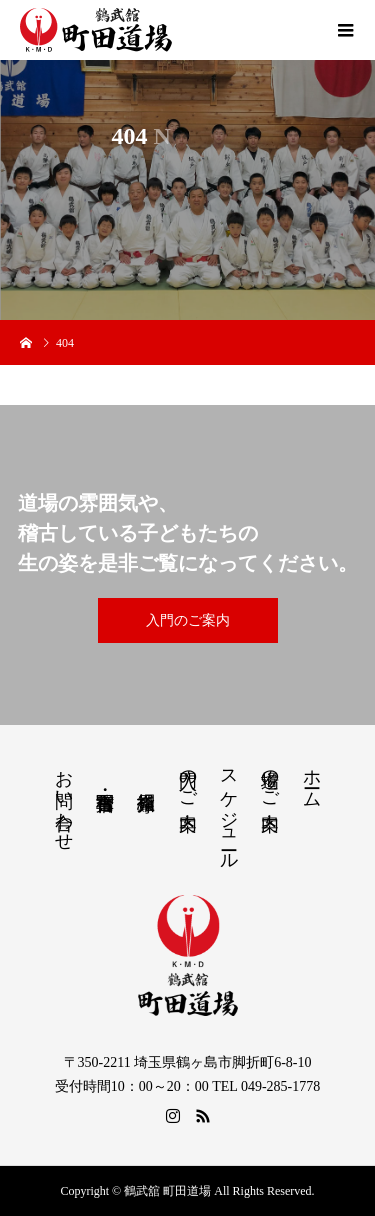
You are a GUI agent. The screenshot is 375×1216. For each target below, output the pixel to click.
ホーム (312, 778)
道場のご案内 (270, 779)
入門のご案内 (188, 620)
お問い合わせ (64, 800)
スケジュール (229, 809)
